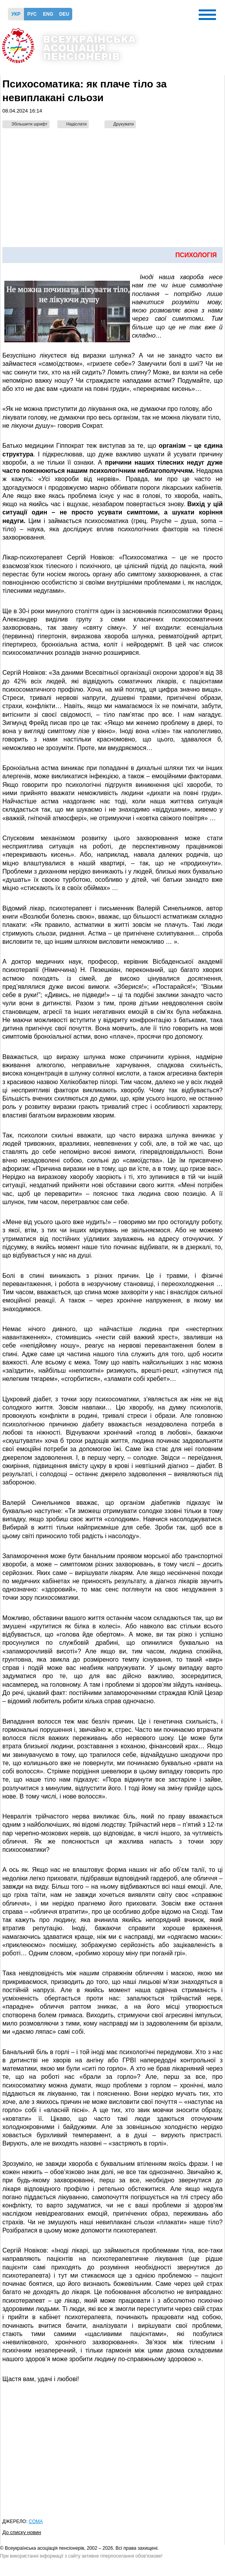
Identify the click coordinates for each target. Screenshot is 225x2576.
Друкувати (123, 124)
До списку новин (21, 2532)
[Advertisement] (112, 192)
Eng (48, 14)
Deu (64, 14)
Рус (32, 14)
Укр (15, 14)
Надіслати (76, 124)
